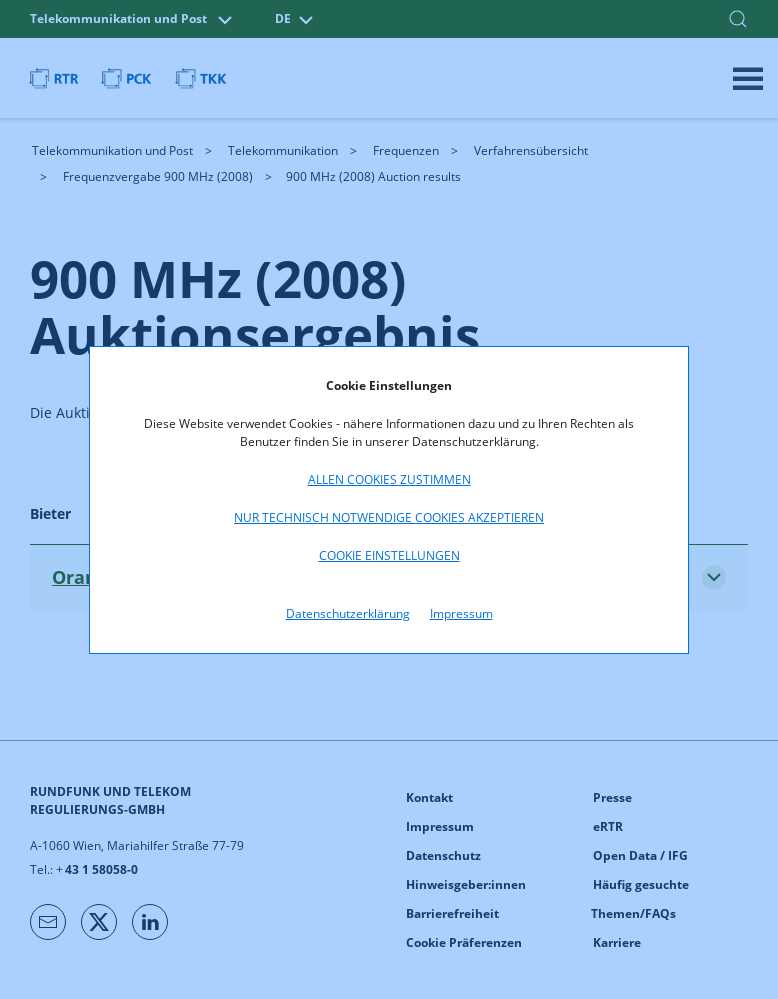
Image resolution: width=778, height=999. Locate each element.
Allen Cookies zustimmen (389, 479)
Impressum (461, 613)
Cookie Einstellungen (389, 555)
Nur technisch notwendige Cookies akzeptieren (389, 517)
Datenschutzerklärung (348, 613)
